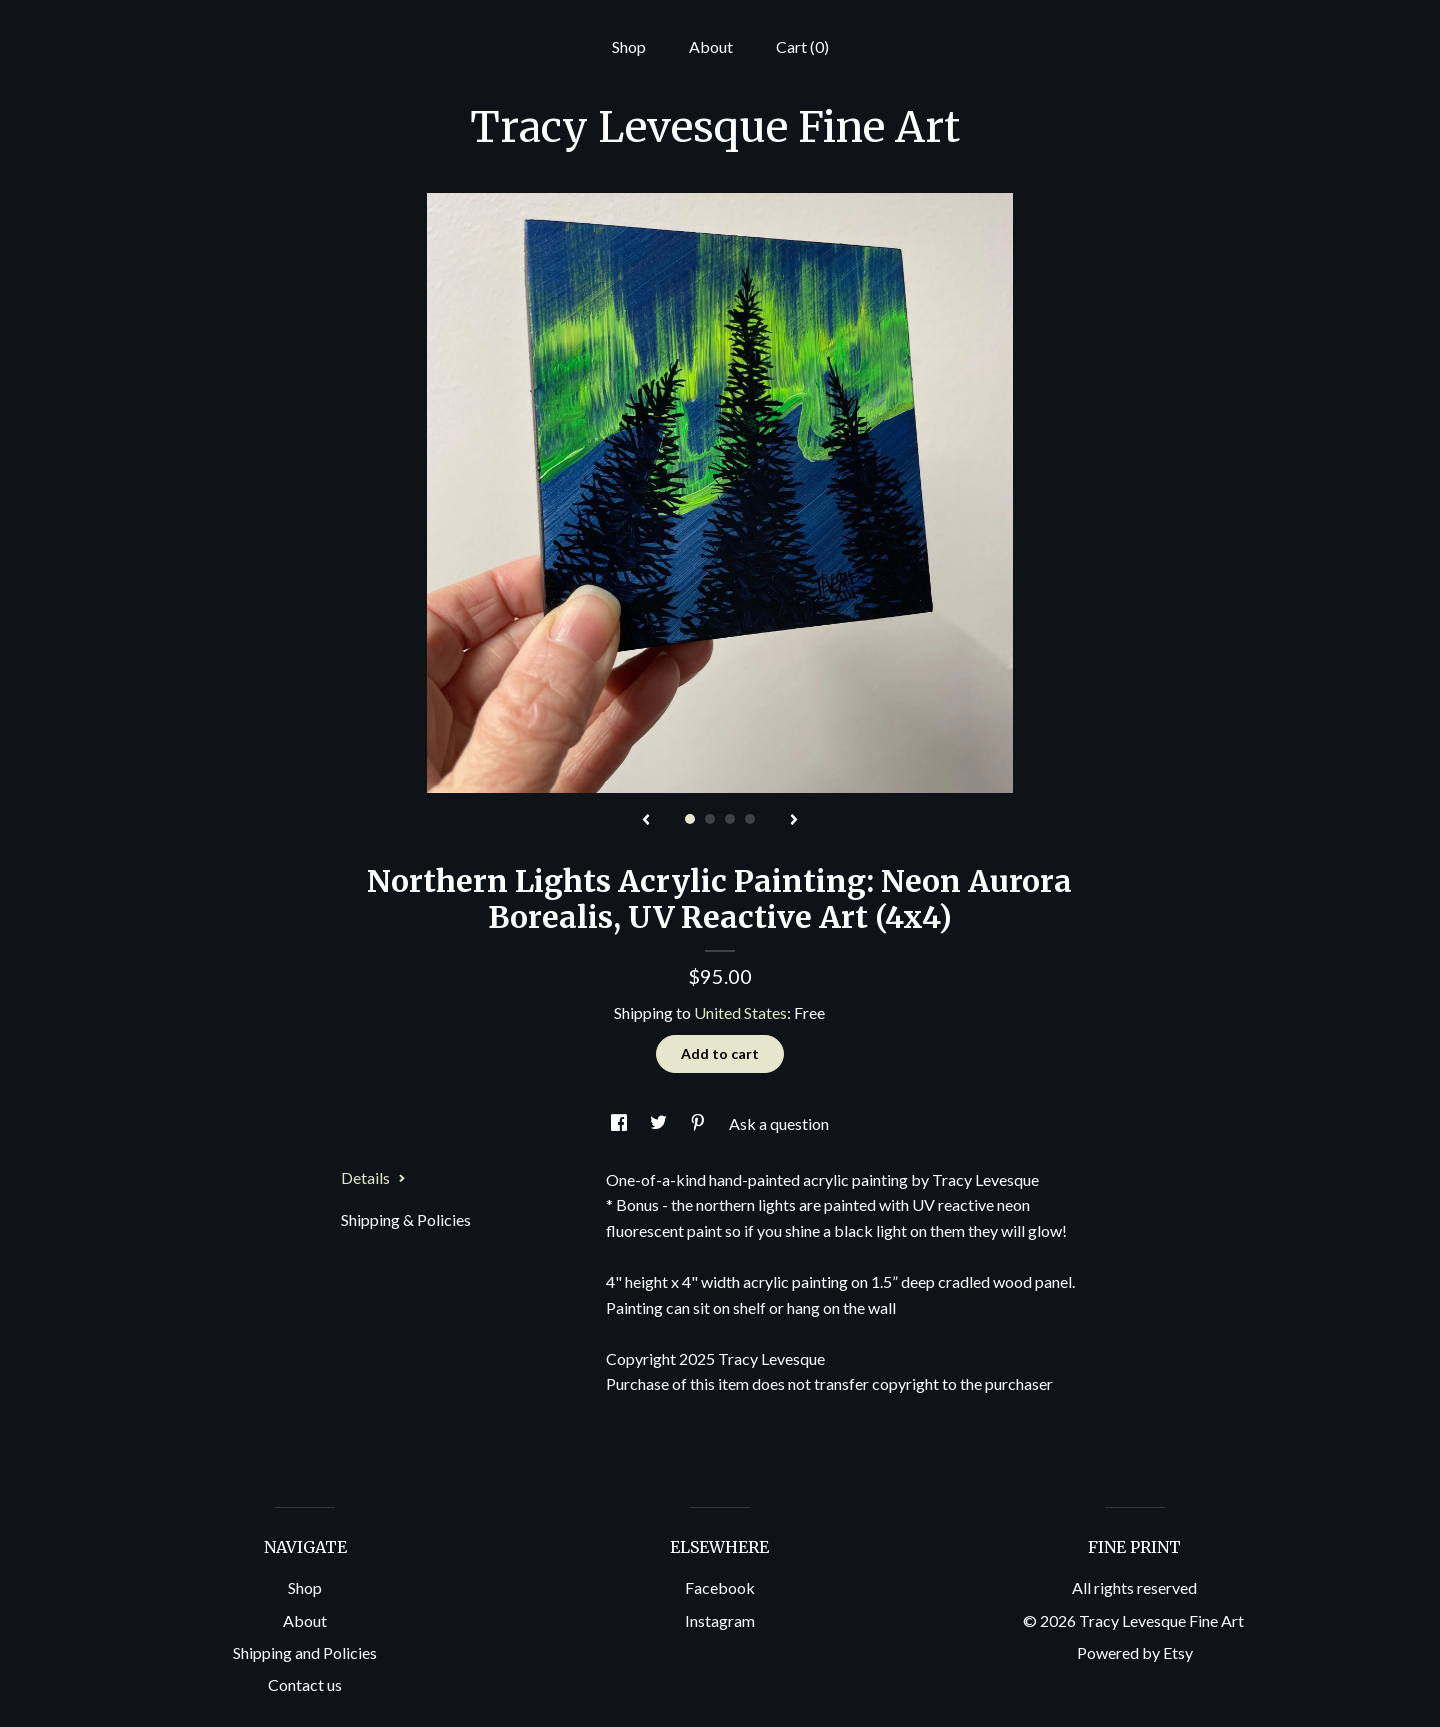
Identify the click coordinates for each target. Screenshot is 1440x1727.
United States (740, 1012)
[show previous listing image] (646, 821)
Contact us (305, 1684)
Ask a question (779, 1123)
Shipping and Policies (305, 1652)
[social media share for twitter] (660, 1123)
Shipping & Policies (406, 1219)
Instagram (720, 1620)
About (711, 46)
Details (373, 1177)
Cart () (802, 46)
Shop (629, 46)
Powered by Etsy (1135, 1652)
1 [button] (690, 819)
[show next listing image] (794, 821)
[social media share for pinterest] (699, 1123)
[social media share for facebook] (620, 1123)
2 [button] (710, 819)
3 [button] (730, 819)
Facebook (720, 1587)
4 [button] (750, 819)
